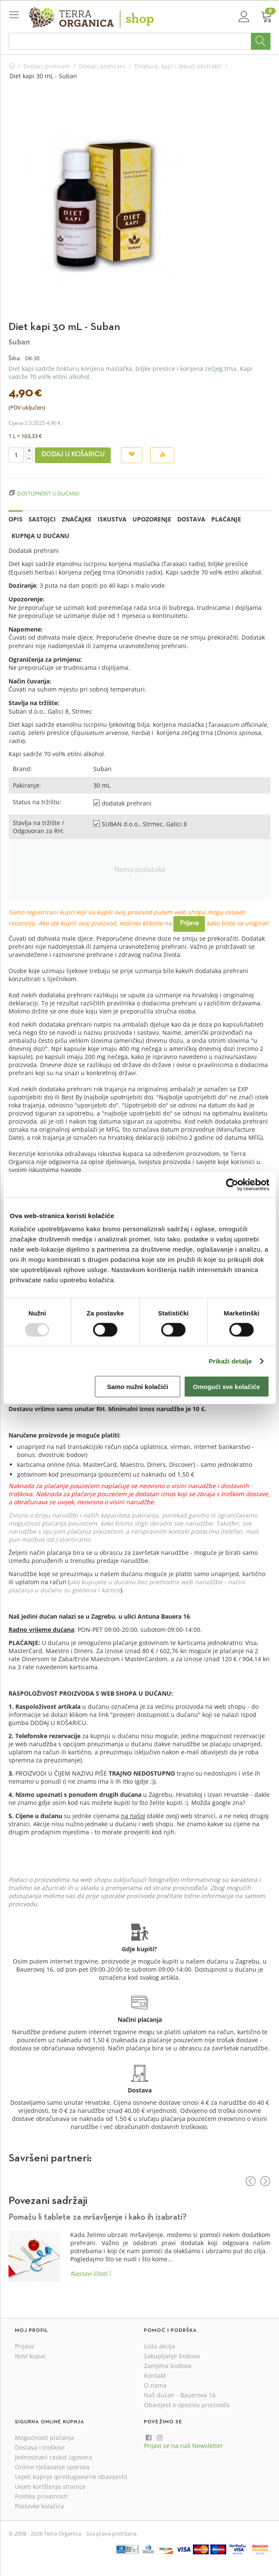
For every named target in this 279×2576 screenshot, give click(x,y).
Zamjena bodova (167, 2366)
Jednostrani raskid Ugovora (53, 2457)
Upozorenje (151, 519)
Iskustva (112, 519)
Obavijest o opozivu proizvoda (187, 2405)
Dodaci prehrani (46, 66)
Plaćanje (226, 519)
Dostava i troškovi (40, 2447)
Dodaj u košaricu (72, 454)
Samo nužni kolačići (137, 1386)
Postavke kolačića (39, 2506)
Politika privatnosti (41, 2496)
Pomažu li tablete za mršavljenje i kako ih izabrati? (98, 2217)
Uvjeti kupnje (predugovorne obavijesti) (71, 2477)
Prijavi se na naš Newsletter (183, 2446)
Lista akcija (159, 2346)
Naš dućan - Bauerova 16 (180, 2395)
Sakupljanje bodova (172, 2356)
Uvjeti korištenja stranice (50, 2486)
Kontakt (155, 2375)
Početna (12, 66)
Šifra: (15, 358)
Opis (16, 519)
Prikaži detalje (230, 1360)
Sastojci (42, 519)
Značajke (77, 519)
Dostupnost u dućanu (48, 493)
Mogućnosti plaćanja (44, 2438)
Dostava (191, 519)
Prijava (189, 923)
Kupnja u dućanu (40, 536)
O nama (155, 2385)
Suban (19, 342)
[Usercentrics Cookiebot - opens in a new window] (232, 1184)
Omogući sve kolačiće (226, 1386)
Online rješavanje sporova (52, 2467)
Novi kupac (30, 2356)
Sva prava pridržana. (112, 2533)
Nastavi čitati (88, 2273)
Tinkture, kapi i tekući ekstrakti (177, 66)
